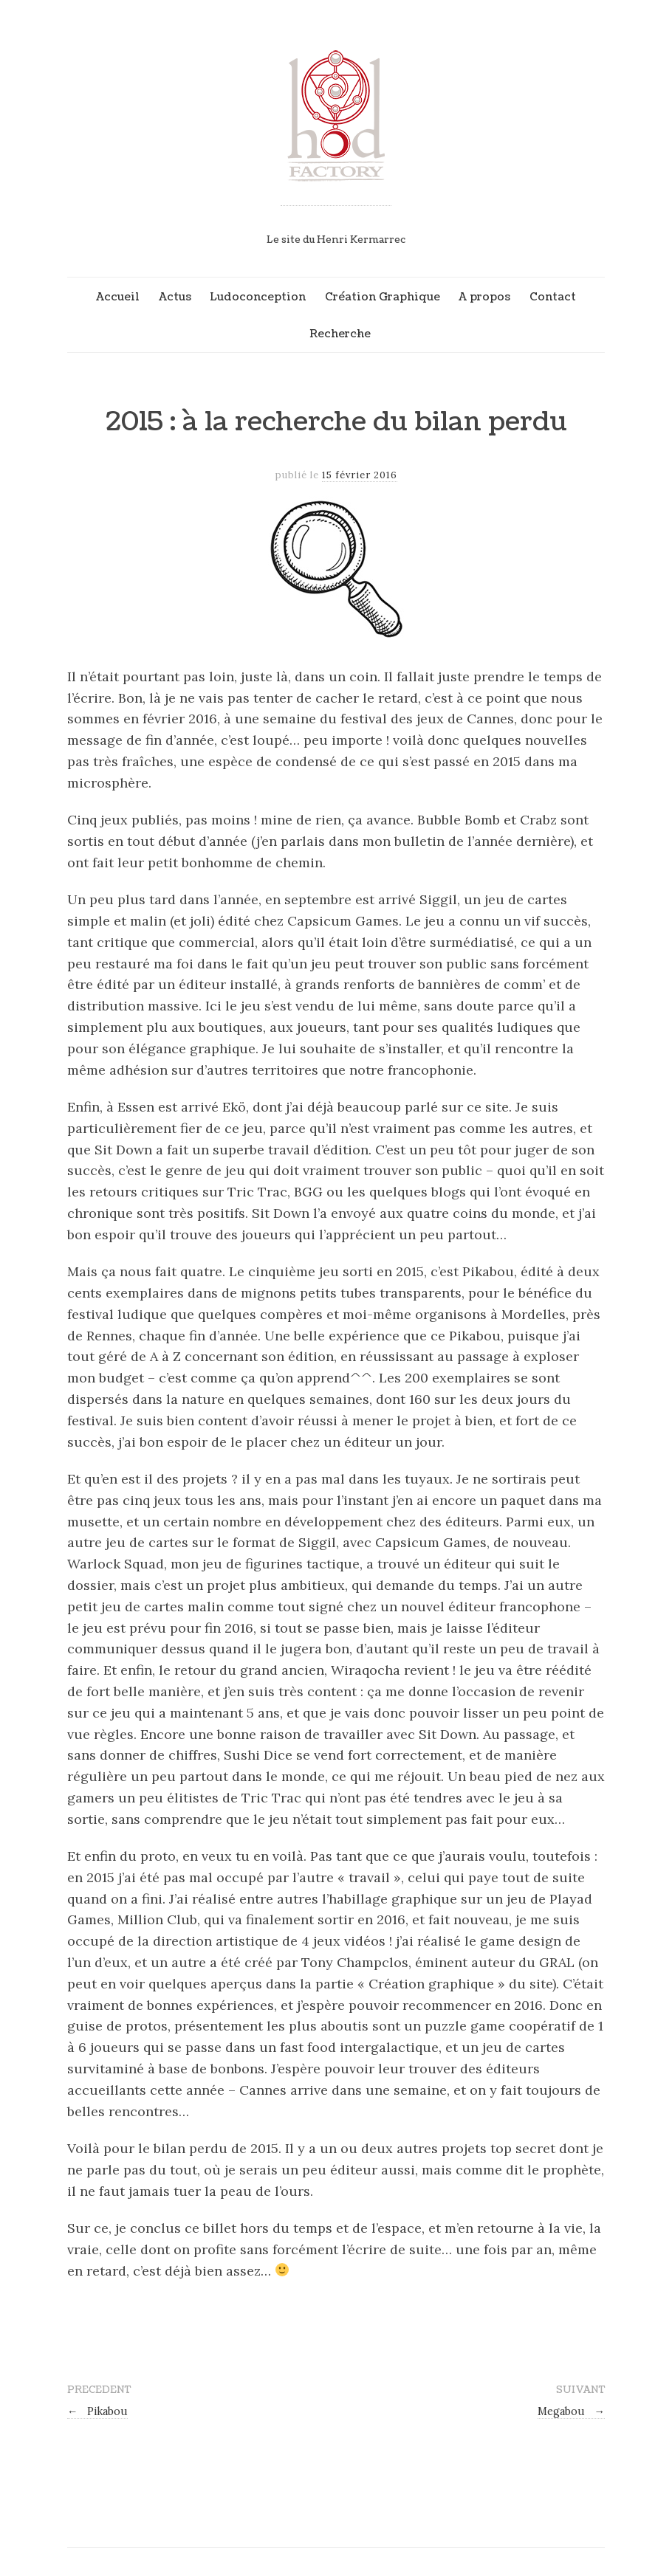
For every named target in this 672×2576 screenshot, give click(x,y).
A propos (484, 296)
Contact (552, 296)
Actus (175, 296)
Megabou (571, 2411)
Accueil (118, 296)
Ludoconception (258, 296)
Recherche (340, 333)
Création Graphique (382, 296)
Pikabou (97, 2411)
